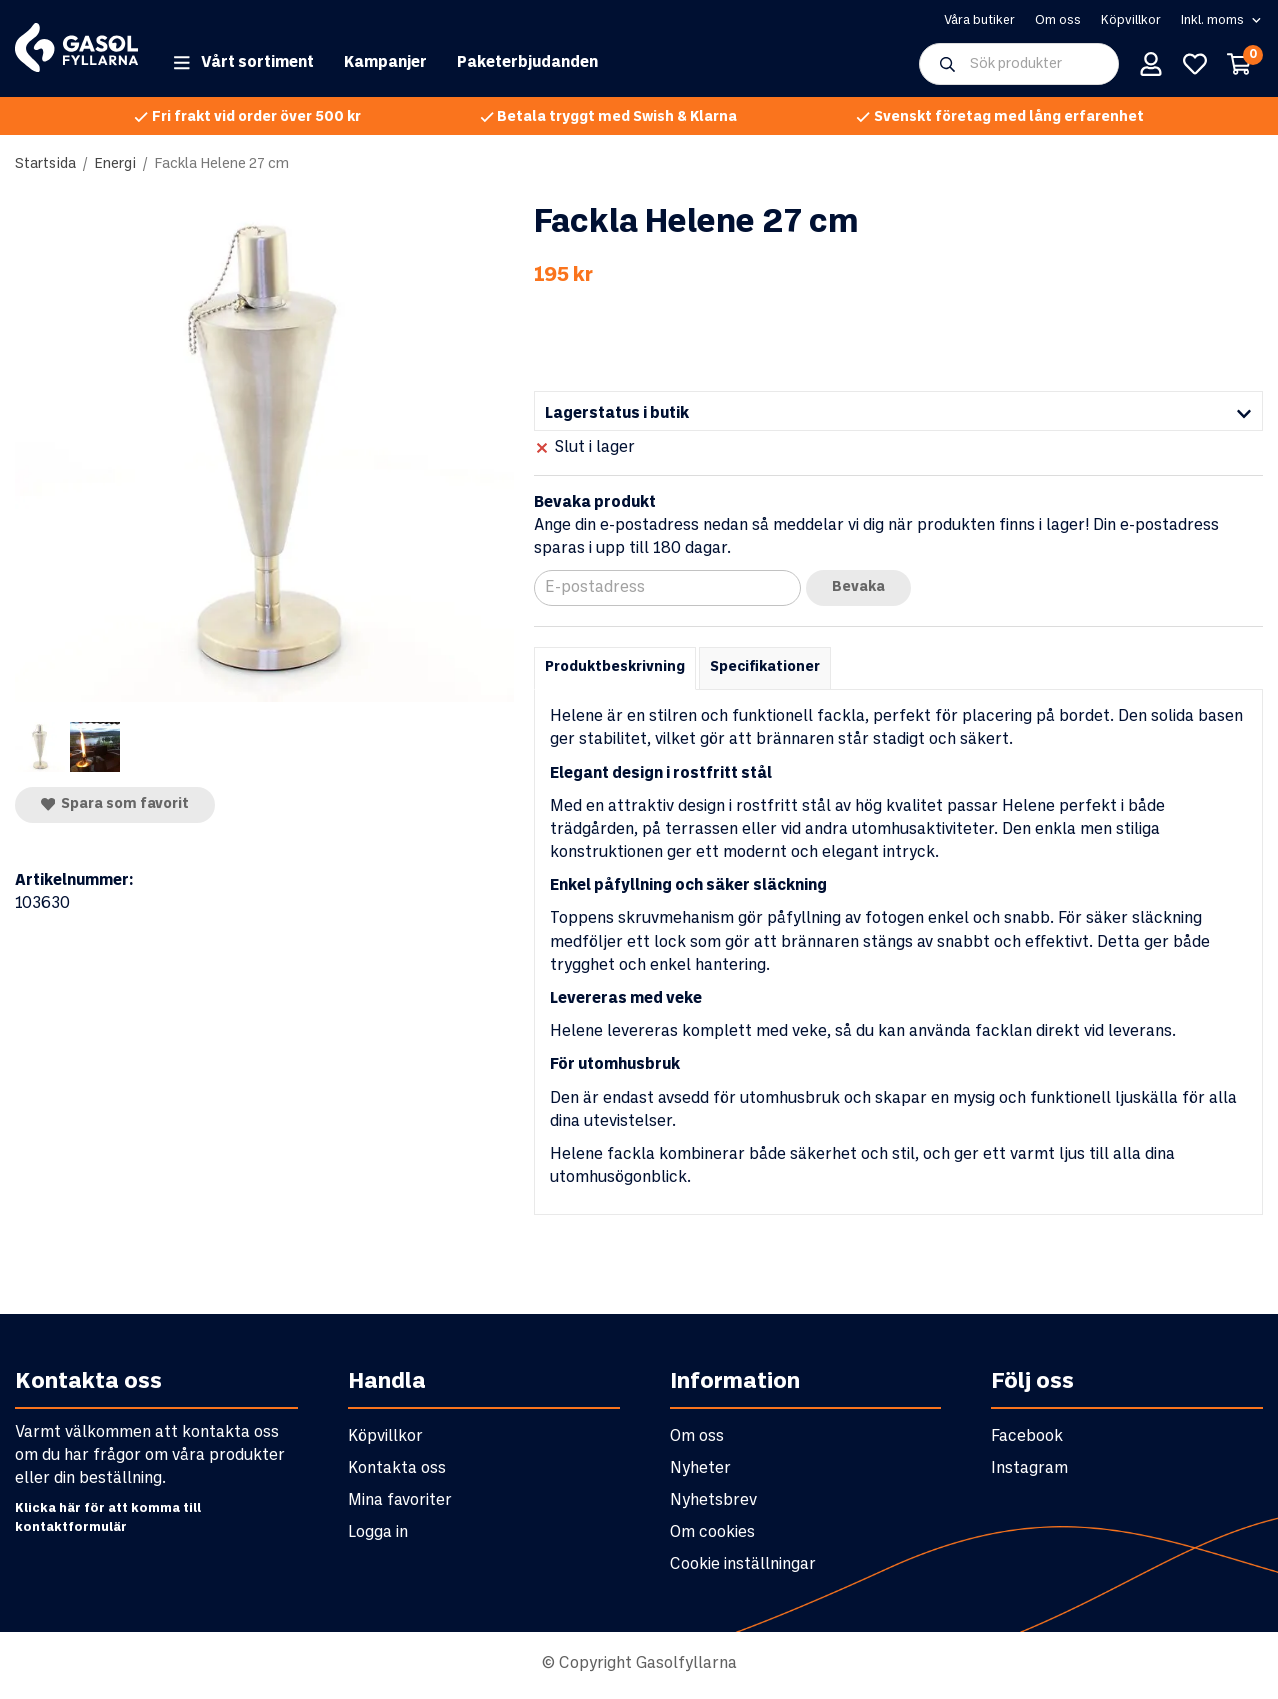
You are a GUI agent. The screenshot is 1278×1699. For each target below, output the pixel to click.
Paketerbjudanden (527, 66)
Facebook (1027, 1440)
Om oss (1058, 22)
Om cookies (712, 1536)
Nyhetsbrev (713, 1504)
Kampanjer (385, 66)
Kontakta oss (397, 1472)
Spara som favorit (115, 808)
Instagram (1029, 1472)
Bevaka (858, 591)
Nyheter (700, 1472)
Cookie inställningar (743, 1568)
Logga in (378, 1536)
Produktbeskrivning (615, 671)
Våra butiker (979, 22)
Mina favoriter (400, 1504)
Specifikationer (765, 671)
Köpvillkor (1131, 22)
